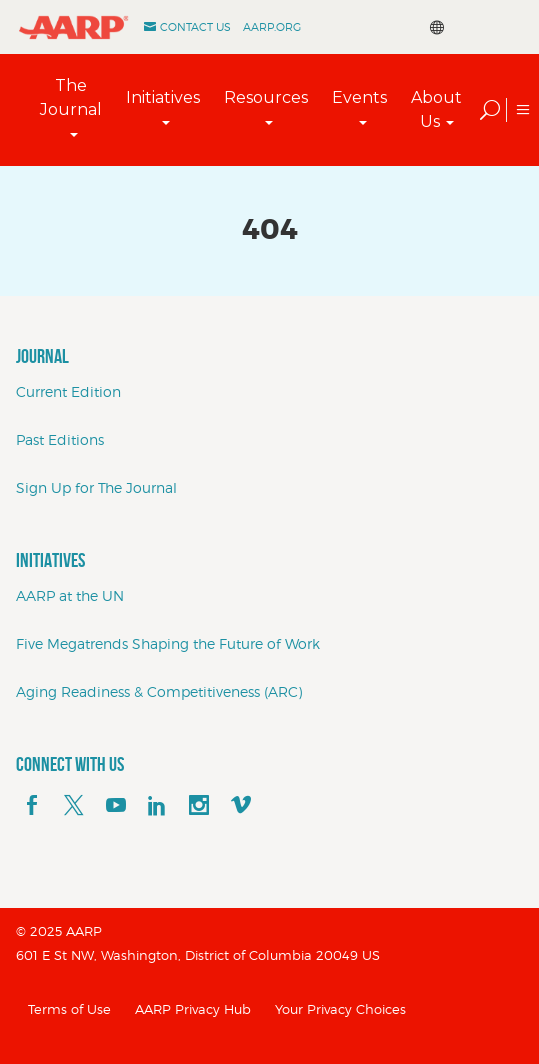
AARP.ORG (272, 27)
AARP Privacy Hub (193, 1009)
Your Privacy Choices (340, 1009)
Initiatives (163, 97)
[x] (74, 806)
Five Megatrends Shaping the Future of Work (168, 643)
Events (359, 97)
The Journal (71, 97)
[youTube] (116, 806)
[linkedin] (157, 806)
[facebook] (32, 806)
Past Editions (60, 439)
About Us (436, 109)
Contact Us (195, 27)
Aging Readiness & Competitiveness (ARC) (159, 691)
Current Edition (68, 391)
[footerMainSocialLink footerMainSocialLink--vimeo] (241, 806)
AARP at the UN (70, 595)
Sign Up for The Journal (96, 487)
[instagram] (199, 806)
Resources (266, 97)
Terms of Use (69, 1009)
